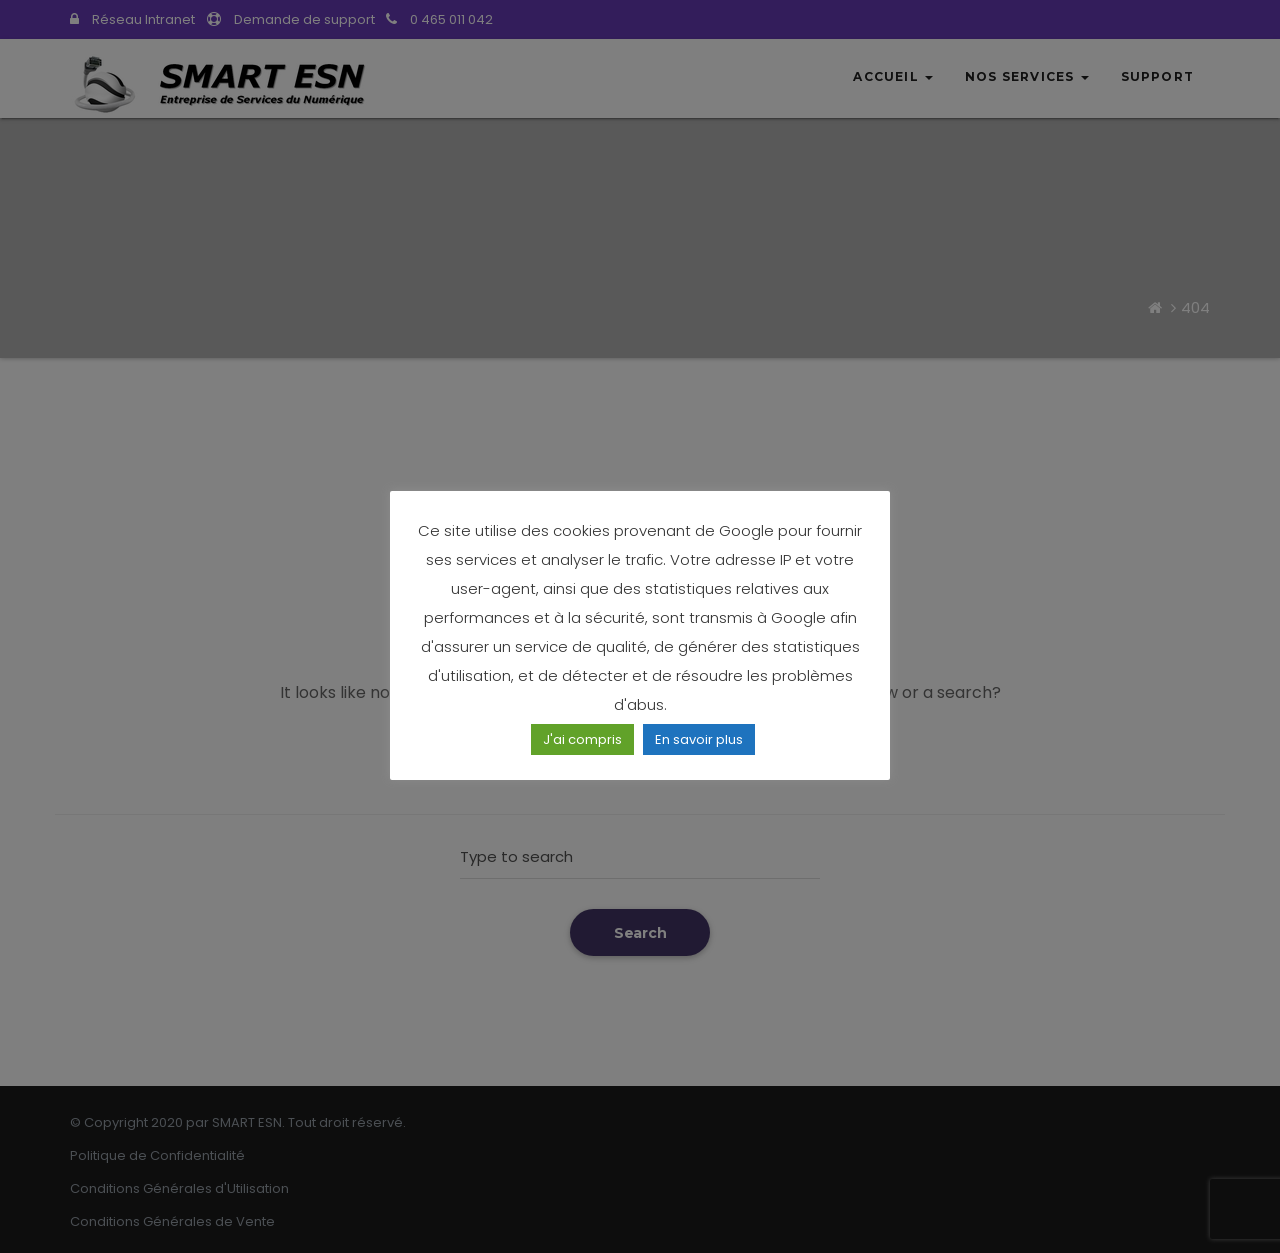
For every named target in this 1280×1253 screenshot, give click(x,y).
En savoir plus (699, 739)
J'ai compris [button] (582, 739)
